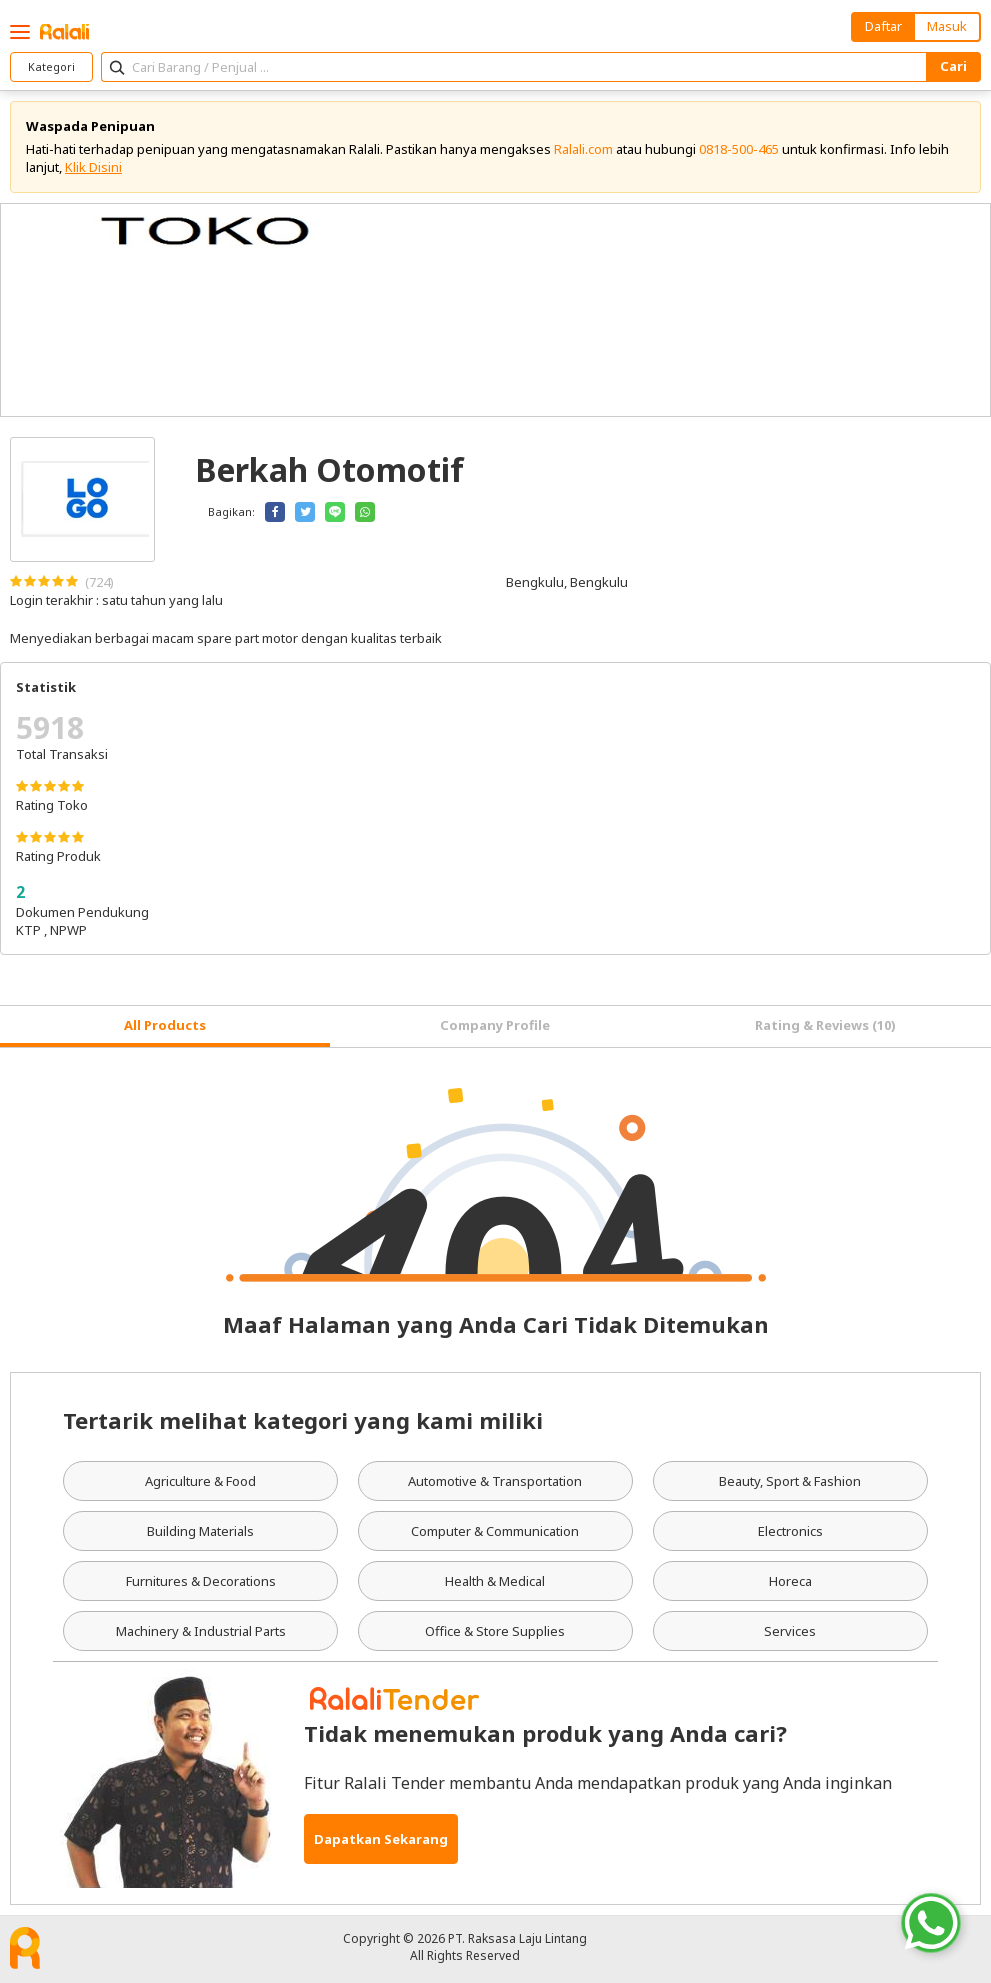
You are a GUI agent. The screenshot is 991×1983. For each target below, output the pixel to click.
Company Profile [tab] (495, 1025)
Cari (953, 66)
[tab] (165, 1026)
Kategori (51, 66)
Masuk (947, 26)
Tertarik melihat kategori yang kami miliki (303, 1420)
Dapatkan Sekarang (381, 1839)
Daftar (883, 26)
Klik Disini (93, 167)
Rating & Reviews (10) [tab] (825, 1025)
